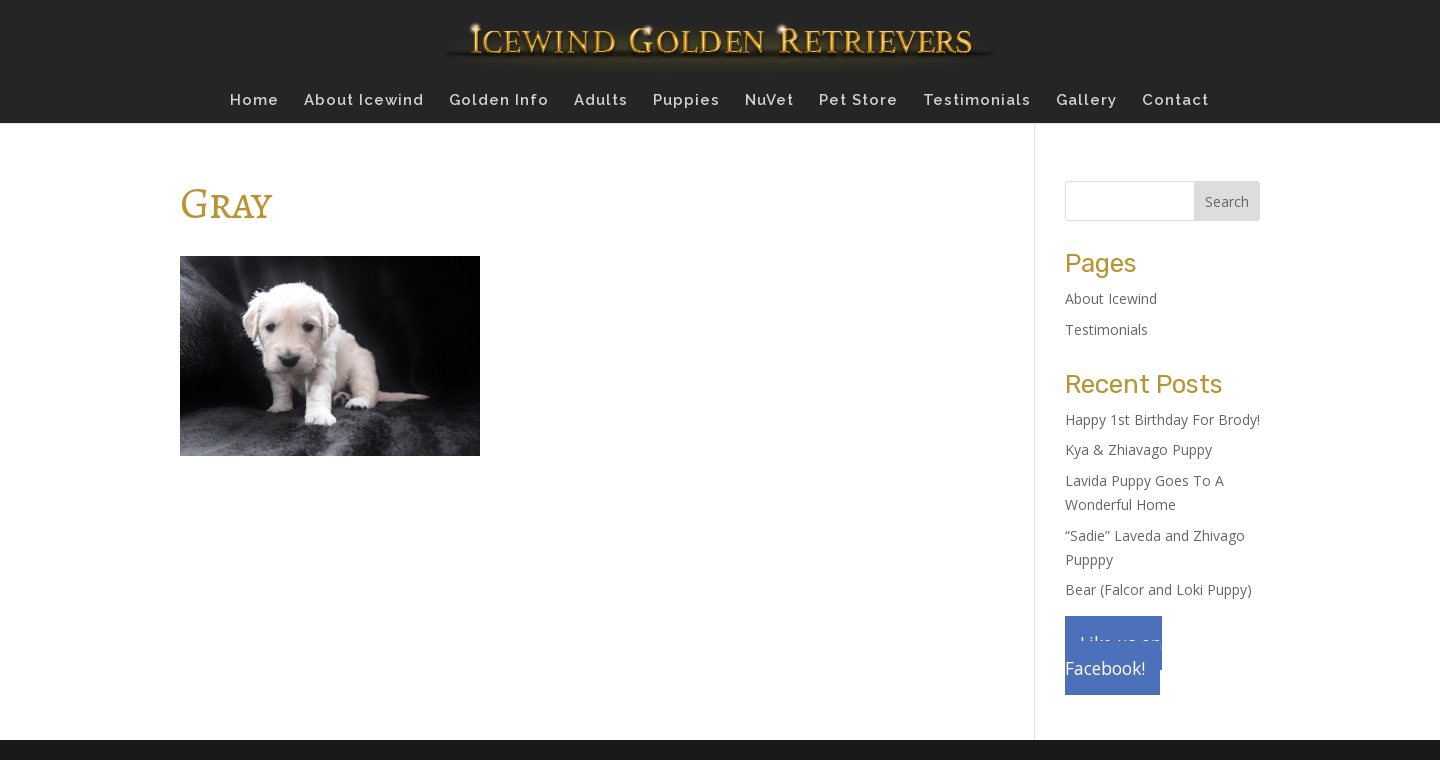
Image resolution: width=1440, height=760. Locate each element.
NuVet (769, 101)
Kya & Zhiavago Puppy (1138, 449)
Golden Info (499, 101)
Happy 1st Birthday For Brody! (1162, 419)
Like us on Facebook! (1113, 655)
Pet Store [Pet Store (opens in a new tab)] (858, 101)
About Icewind (364, 101)
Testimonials (977, 101)
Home (254, 101)
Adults (601, 101)
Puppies (686, 101)
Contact (1175, 101)
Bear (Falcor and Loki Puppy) (1158, 589)
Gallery (1086, 101)
